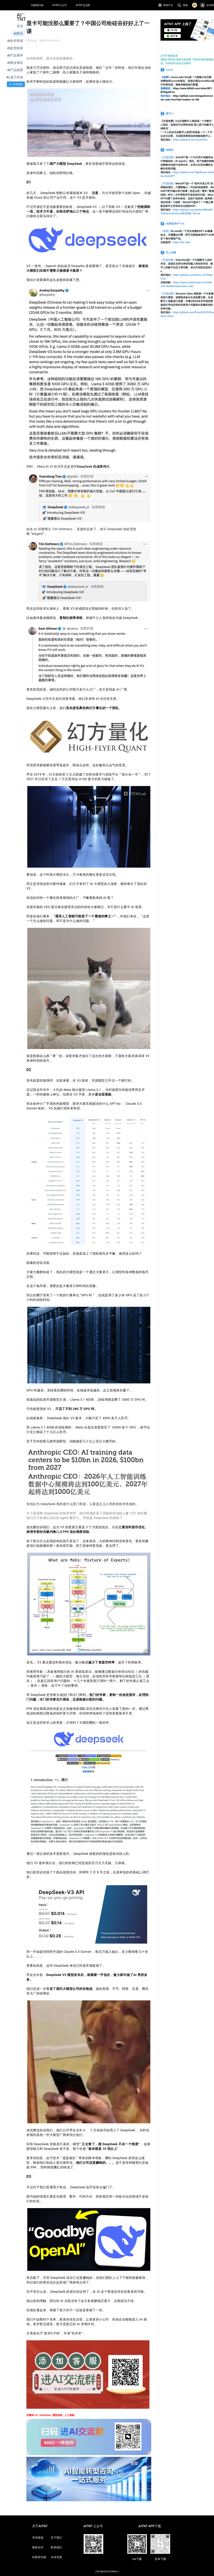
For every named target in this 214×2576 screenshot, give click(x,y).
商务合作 (38, 2547)
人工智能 (69, 2415)
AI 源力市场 (14, 77)
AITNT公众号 (59, 5)
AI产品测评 (15, 55)
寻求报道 (38, 2537)
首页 (20, 26)
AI (36, 2415)
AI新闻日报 (37, 5)
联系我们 (56, 2547)
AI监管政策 (15, 48)
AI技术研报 (15, 41)
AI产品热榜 (15, 70)
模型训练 (57, 2415)
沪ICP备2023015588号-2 (107, 2571)
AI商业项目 (15, 62)
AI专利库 (56, 2557)
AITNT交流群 (83, 5)
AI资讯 (18, 33)
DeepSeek (45, 2415)
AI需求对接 (39, 2557)
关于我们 (56, 2537)
